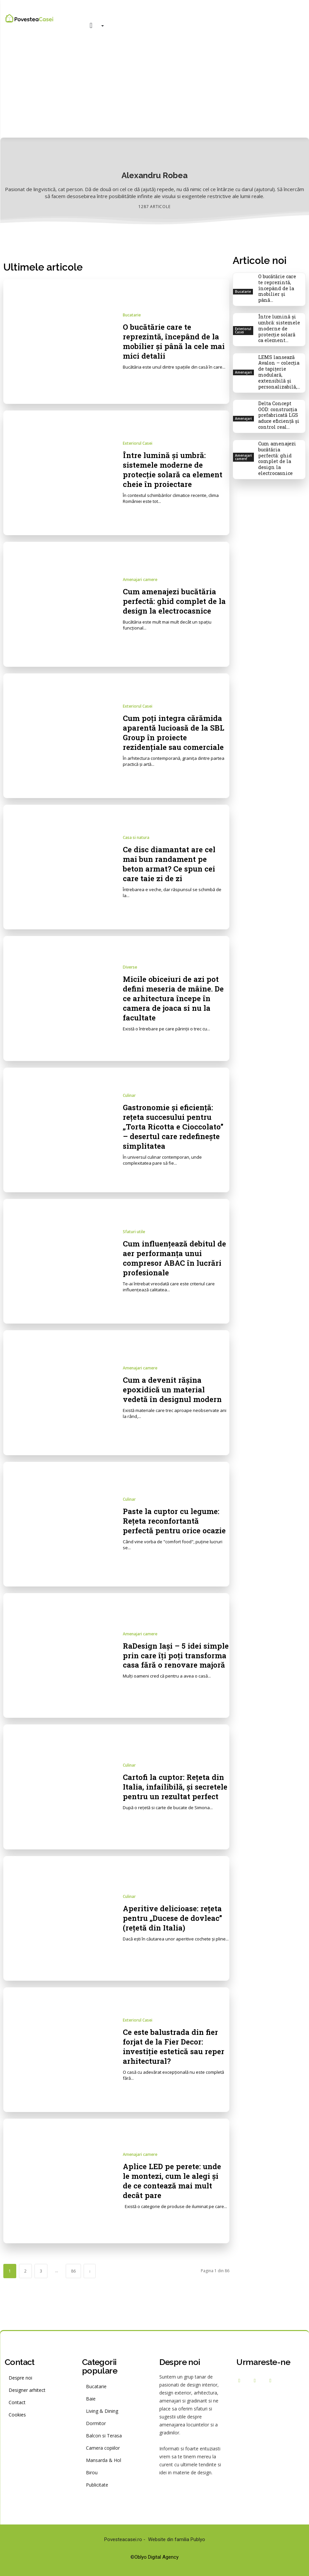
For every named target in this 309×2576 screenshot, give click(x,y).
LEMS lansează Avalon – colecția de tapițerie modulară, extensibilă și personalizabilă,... (279, 362)
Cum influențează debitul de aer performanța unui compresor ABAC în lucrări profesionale (175, 1257)
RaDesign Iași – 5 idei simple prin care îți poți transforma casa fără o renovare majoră (169, 1655)
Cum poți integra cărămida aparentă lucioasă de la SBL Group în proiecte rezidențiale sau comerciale (175, 732)
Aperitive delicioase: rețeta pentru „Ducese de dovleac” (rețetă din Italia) (174, 1918)
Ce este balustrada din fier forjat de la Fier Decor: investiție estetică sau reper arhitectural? (174, 2046)
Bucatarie (132, 315)
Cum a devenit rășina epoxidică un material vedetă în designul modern (175, 1389)
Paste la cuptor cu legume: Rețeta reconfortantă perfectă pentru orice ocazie (174, 1520)
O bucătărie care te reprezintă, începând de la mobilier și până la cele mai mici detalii (174, 341)
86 (73, 2271)
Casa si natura (136, 838)
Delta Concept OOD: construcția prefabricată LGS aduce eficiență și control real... (278, 403)
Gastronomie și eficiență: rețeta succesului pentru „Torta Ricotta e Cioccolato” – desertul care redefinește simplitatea (175, 1126)
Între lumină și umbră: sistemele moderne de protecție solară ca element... (279, 320)
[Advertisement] (154, 87)
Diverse (130, 967)
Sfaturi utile (134, 1232)
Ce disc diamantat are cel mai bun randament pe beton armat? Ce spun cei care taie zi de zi (172, 863)
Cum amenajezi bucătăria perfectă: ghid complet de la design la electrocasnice (175, 601)
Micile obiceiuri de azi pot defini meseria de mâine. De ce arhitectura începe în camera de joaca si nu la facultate (175, 998)
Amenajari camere (140, 580)
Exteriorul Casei (137, 443)
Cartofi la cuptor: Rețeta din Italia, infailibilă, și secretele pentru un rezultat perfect (169, 1786)
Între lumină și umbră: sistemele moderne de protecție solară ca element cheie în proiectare (176, 469)
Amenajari (243, 363)
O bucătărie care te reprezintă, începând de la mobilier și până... (279, 284)
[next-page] (90, 2271)
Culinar (129, 1096)
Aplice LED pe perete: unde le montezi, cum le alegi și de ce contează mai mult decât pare (175, 2180)
